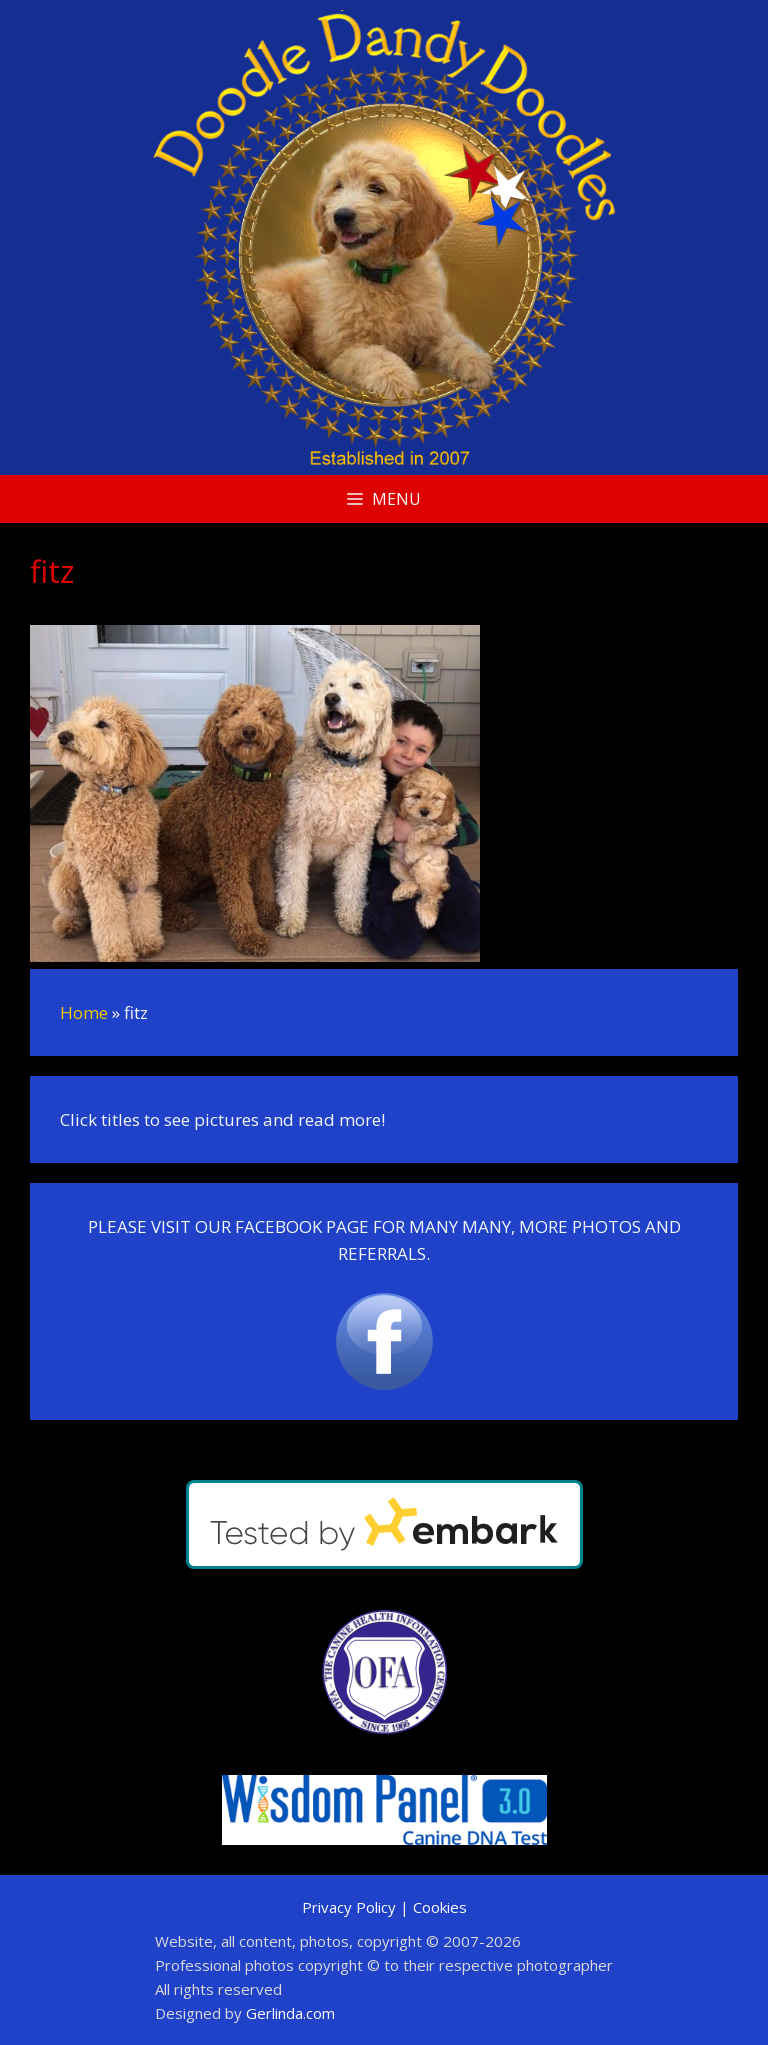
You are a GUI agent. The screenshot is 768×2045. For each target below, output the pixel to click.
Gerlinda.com (290, 2013)
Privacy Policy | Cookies (384, 1907)
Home (84, 1012)
